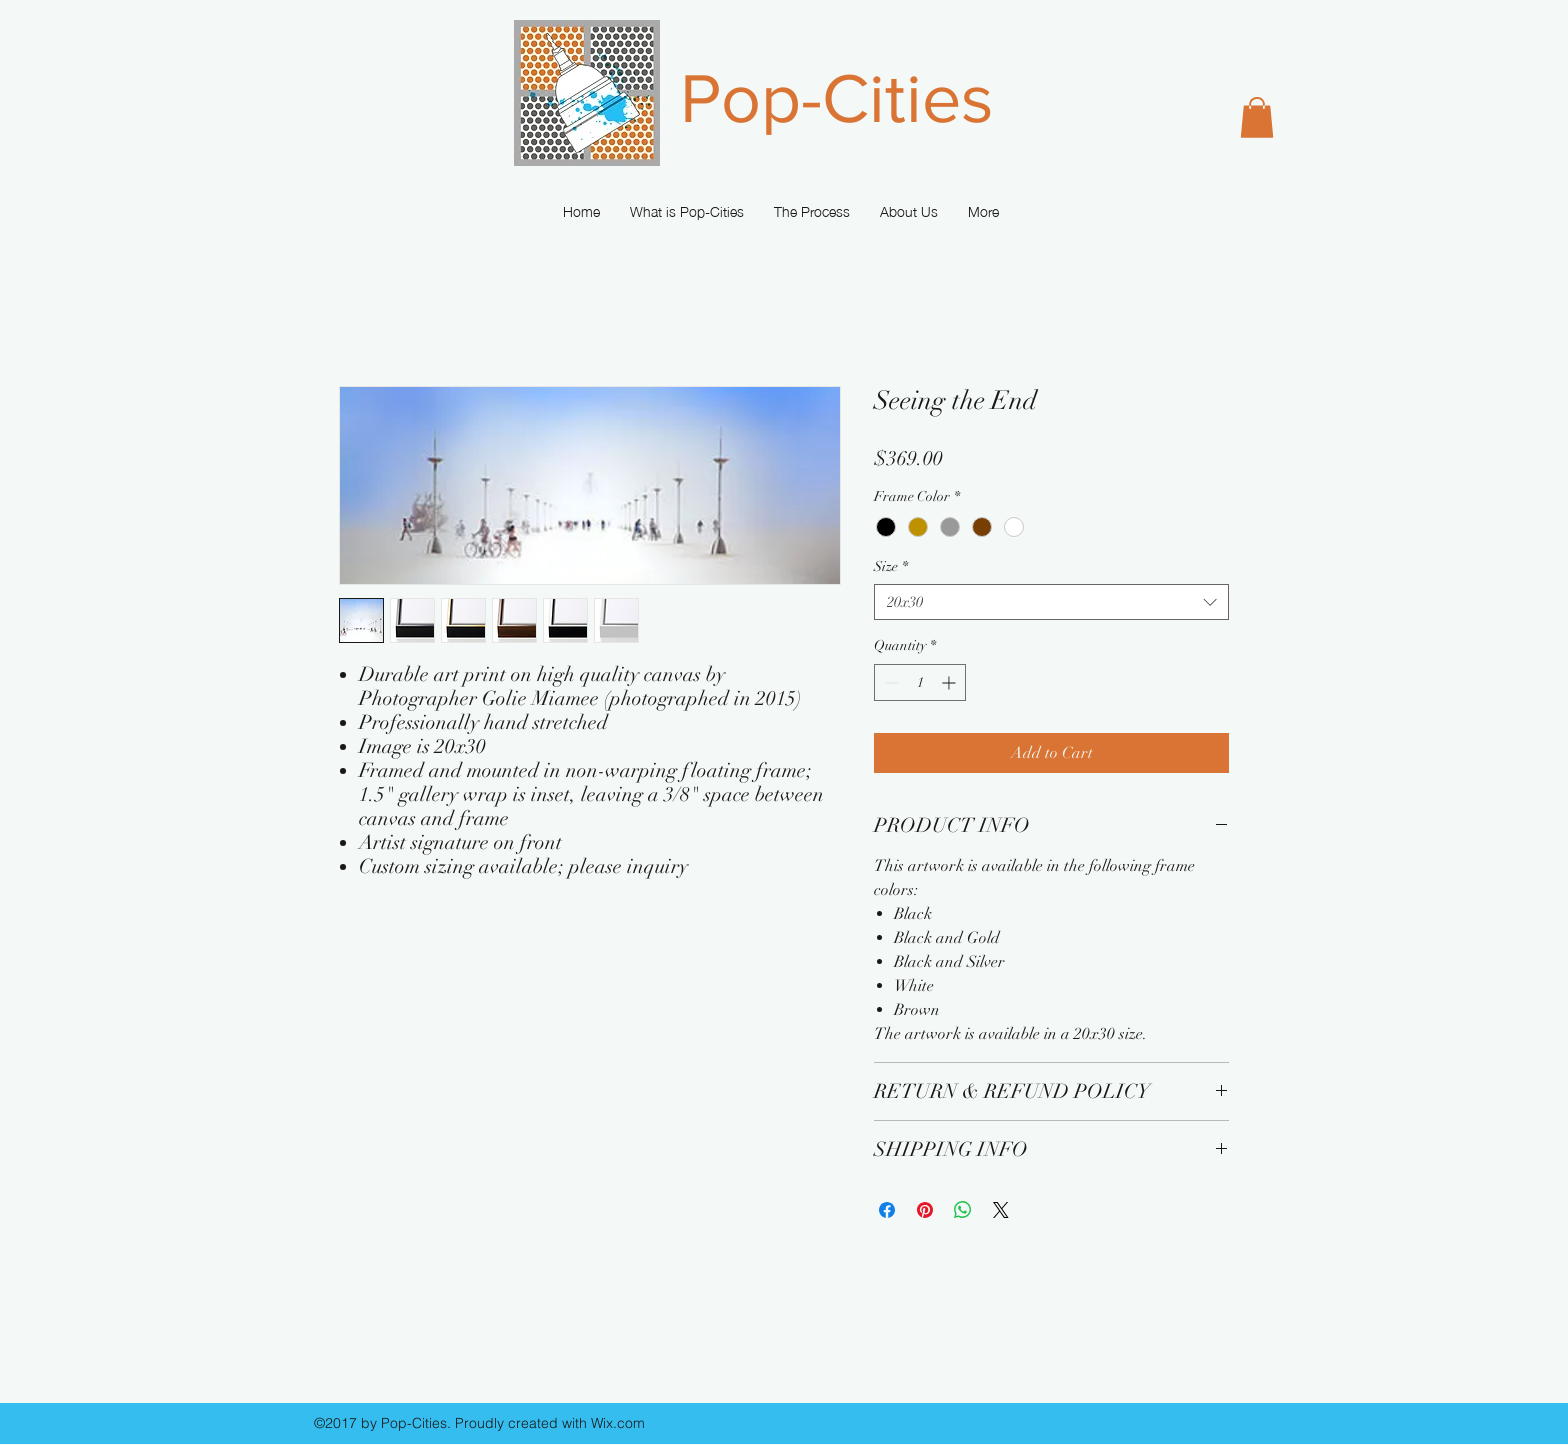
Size (891, 566)
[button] (1257, 117)
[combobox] (1051, 602)
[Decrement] (889, 682)
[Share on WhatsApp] (963, 1210)
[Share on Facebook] (887, 1210)
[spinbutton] (920, 682)
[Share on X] (1001, 1210)
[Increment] (950, 682)
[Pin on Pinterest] (925, 1210)
